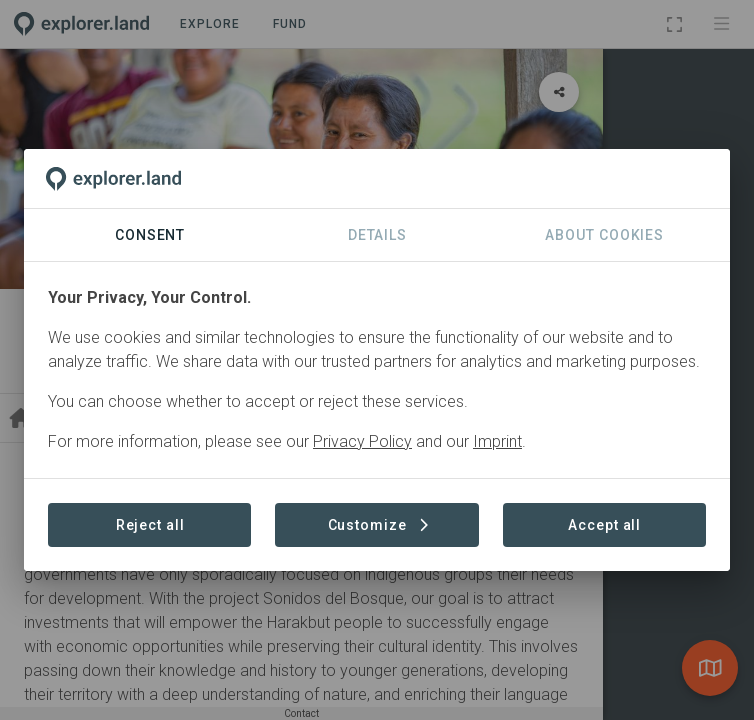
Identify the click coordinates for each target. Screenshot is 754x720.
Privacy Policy (362, 441)
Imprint (497, 441)
